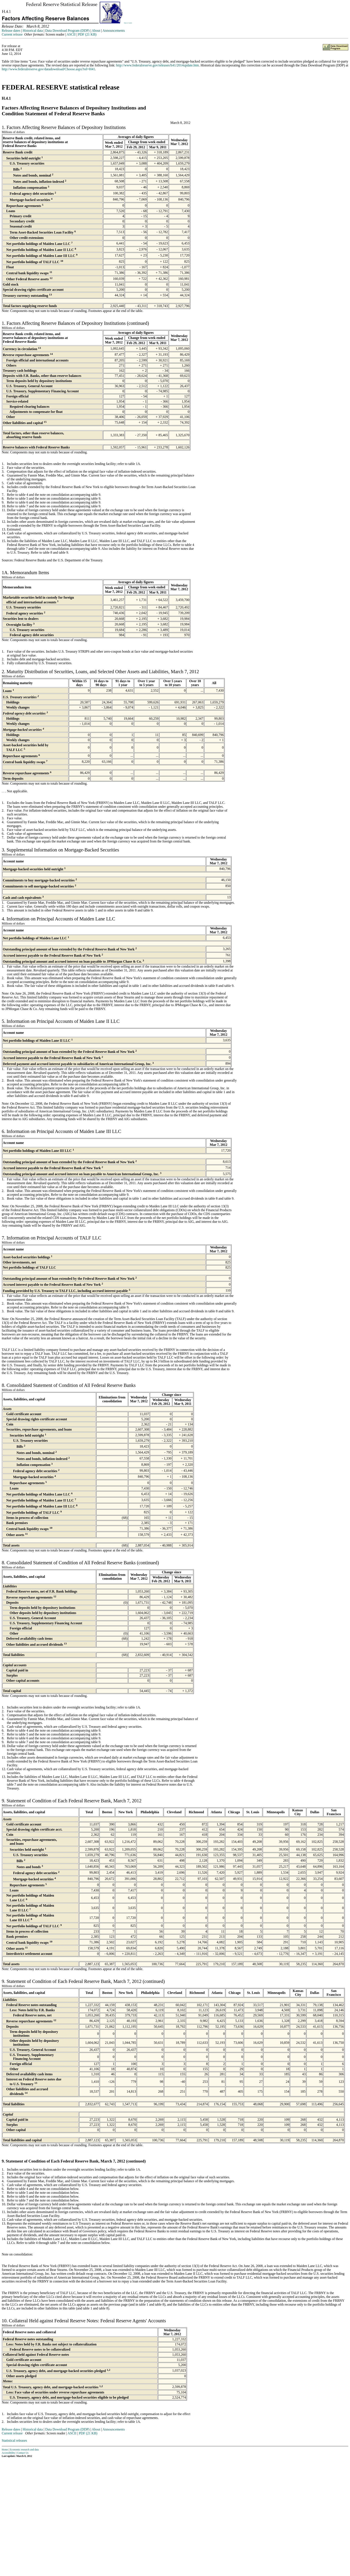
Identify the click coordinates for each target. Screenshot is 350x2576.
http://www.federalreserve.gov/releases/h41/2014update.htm (157, 65)
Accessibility (8, 2452)
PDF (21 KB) (87, 34)
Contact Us (23, 2452)
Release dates (11, 30)
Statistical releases (14, 2440)
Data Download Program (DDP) (67, 30)
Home (5, 2449)
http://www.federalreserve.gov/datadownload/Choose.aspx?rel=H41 (48, 69)
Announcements (114, 30)
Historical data (33, 30)
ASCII (71, 34)
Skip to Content (128, 23)
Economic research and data (24, 2449)
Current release (12, 34)
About (96, 30)
